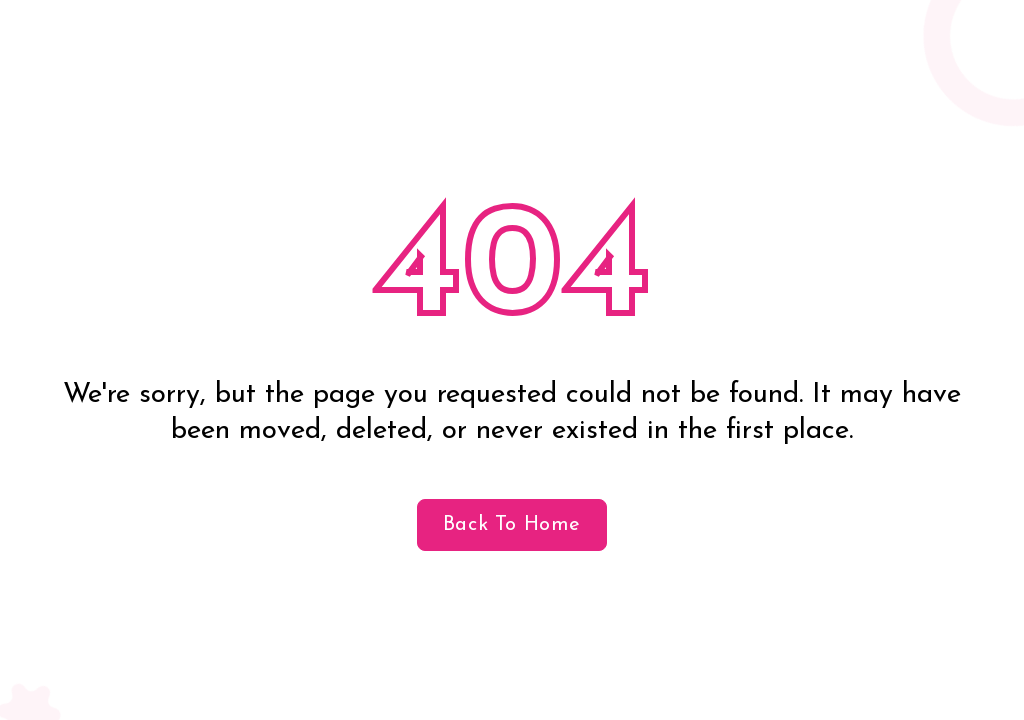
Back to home (512, 525)
